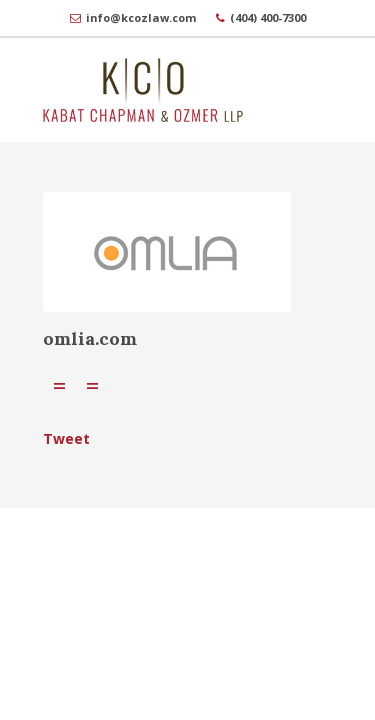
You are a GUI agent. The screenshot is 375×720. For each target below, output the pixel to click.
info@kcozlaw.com (141, 17)
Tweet (66, 438)
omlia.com (90, 338)
